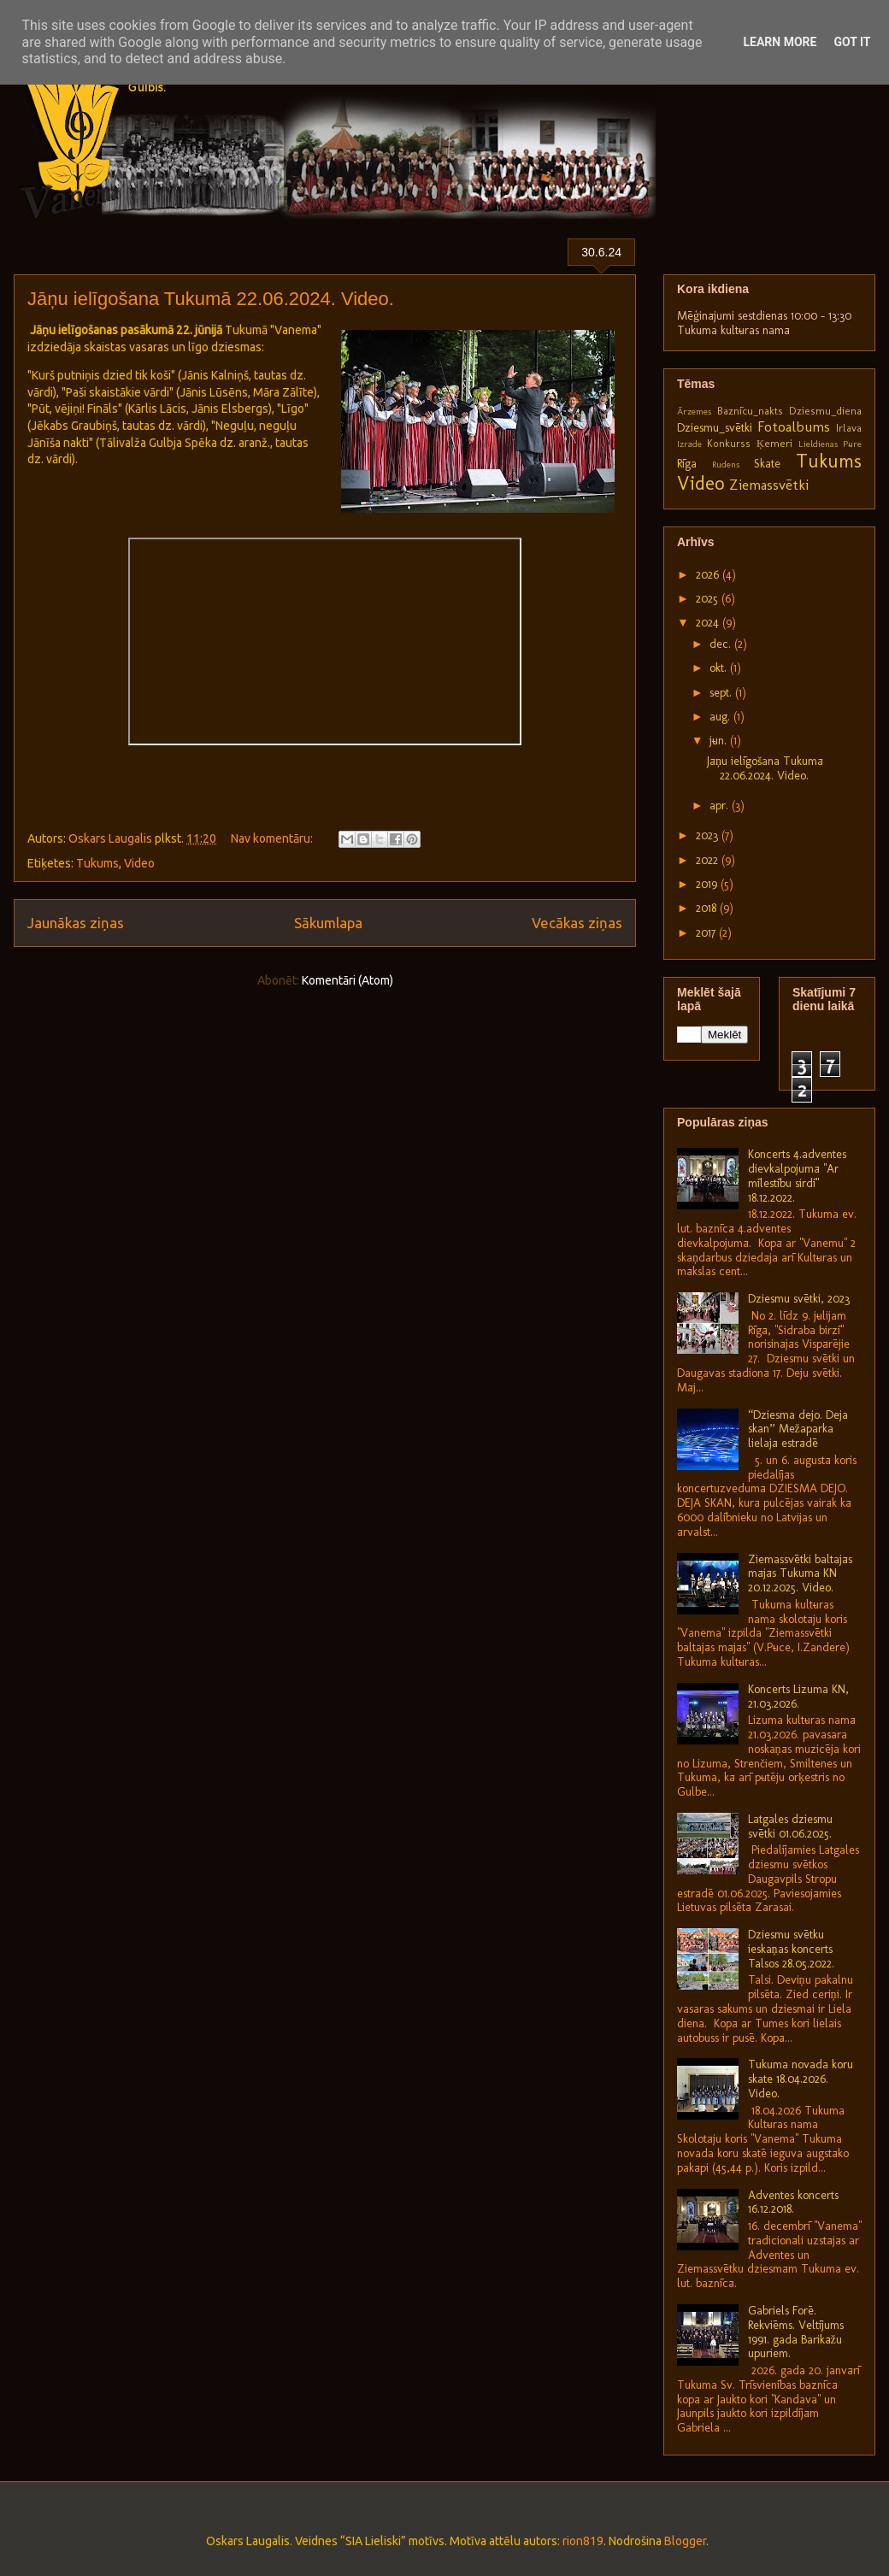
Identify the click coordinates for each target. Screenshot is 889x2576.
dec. (721, 644)
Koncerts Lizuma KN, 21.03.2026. (798, 1696)
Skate (767, 463)
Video (139, 863)
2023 (708, 835)
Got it (851, 42)
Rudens (725, 464)
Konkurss (729, 443)
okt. (719, 668)
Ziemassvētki (769, 484)
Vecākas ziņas (577, 923)
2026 (709, 575)
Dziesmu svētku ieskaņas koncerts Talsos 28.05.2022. (791, 1949)
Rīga (687, 463)
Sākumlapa (328, 923)
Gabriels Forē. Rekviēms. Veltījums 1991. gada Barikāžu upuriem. (796, 2332)
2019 (708, 884)
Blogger (685, 2541)
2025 (708, 598)
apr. (720, 805)
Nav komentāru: (273, 838)
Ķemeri (774, 443)
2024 (709, 622)
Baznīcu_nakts (750, 410)
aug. (721, 716)
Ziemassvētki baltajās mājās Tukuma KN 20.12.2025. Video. (800, 1574)
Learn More (779, 42)
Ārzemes (694, 411)
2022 (708, 860)
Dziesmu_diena (825, 410)
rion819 (582, 2541)
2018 (708, 908)
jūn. (719, 740)
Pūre (852, 444)
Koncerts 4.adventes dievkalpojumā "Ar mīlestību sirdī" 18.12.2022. (797, 1175)
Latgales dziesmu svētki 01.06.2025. (790, 1826)
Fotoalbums (793, 426)
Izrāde (689, 444)
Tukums (97, 863)
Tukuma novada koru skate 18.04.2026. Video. (800, 2079)
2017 (707, 933)
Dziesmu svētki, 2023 (799, 1298)
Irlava (849, 427)
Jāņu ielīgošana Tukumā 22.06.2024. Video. (210, 298)
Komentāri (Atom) (347, 980)
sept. (722, 692)
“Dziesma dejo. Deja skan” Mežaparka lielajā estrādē (798, 1429)
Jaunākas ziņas (75, 923)
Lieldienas (818, 444)
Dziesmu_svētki (714, 428)
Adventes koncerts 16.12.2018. (793, 2202)
